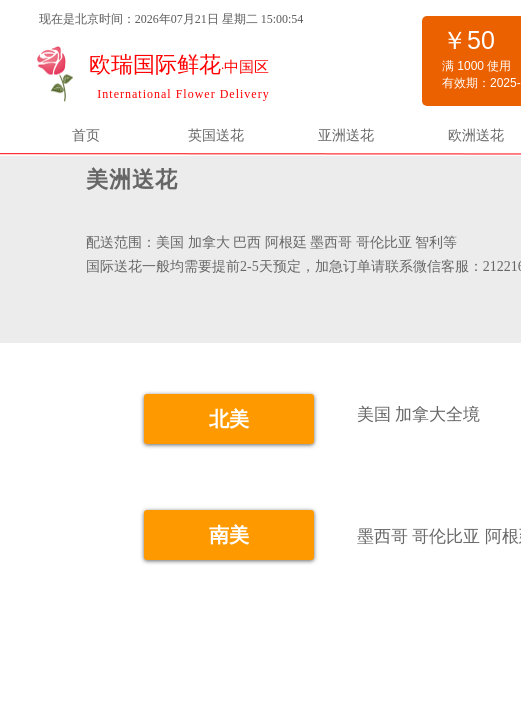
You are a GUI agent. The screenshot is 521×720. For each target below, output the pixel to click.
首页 (86, 135)
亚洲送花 (346, 135)
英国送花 (216, 135)
